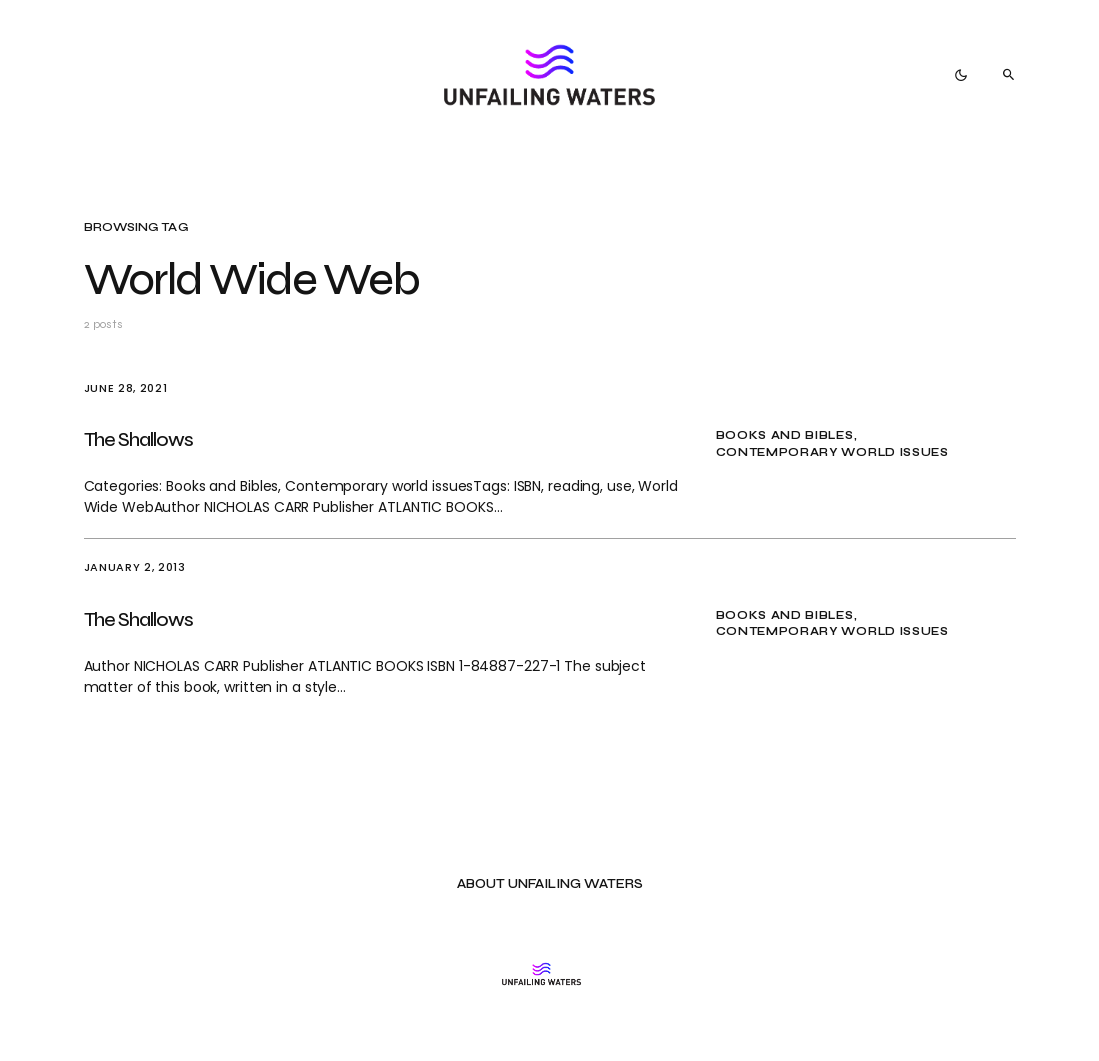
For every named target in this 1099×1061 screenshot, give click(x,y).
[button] (961, 75)
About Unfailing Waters (550, 884)
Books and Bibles (785, 435)
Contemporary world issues (832, 452)
